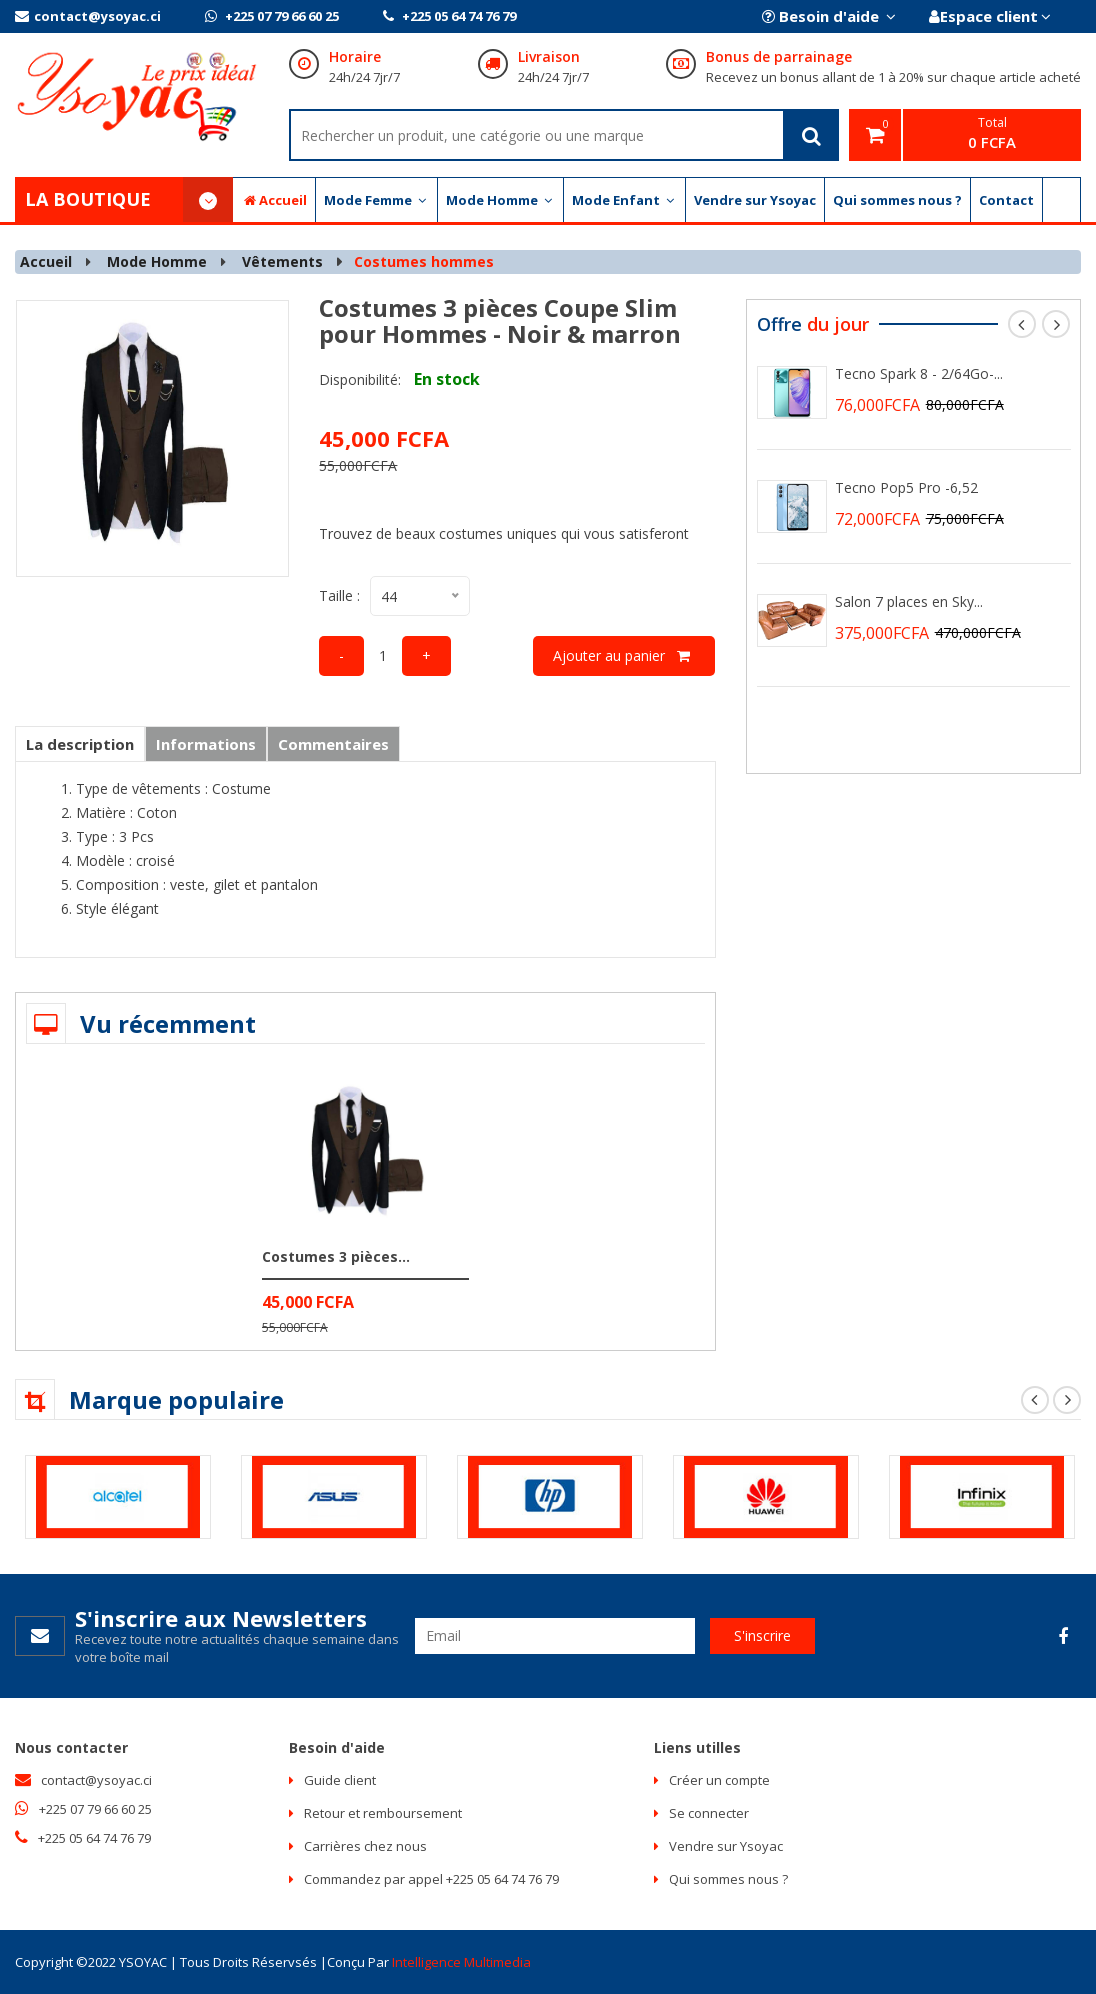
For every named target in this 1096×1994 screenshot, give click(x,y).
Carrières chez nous (365, 1846)
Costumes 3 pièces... (336, 1256)
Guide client (340, 1780)
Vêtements (282, 261)
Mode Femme (376, 200)
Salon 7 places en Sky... (909, 601)
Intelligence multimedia (461, 1962)
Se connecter (709, 1813)
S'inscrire (762, 1635)
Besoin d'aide (827, 16)
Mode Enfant (624, 200)
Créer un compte (719, 1780)
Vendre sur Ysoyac (755, 200)
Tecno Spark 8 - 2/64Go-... (919, 373)
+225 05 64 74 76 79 (449, 16)
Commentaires (333, 744)
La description (80, 744)
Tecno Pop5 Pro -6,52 (906, 487)
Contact (1006, 200)
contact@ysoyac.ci (88, 16)
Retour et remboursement (383, 1813)
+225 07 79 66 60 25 (272, 16)
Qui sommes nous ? (897, 200)
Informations (206, 744)
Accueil (274, 200)
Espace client (988, 16)
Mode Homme (500, 200)
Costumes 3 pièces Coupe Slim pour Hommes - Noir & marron (500, 320)
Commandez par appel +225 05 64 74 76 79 (431, 1879)
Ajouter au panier (624, 655)
